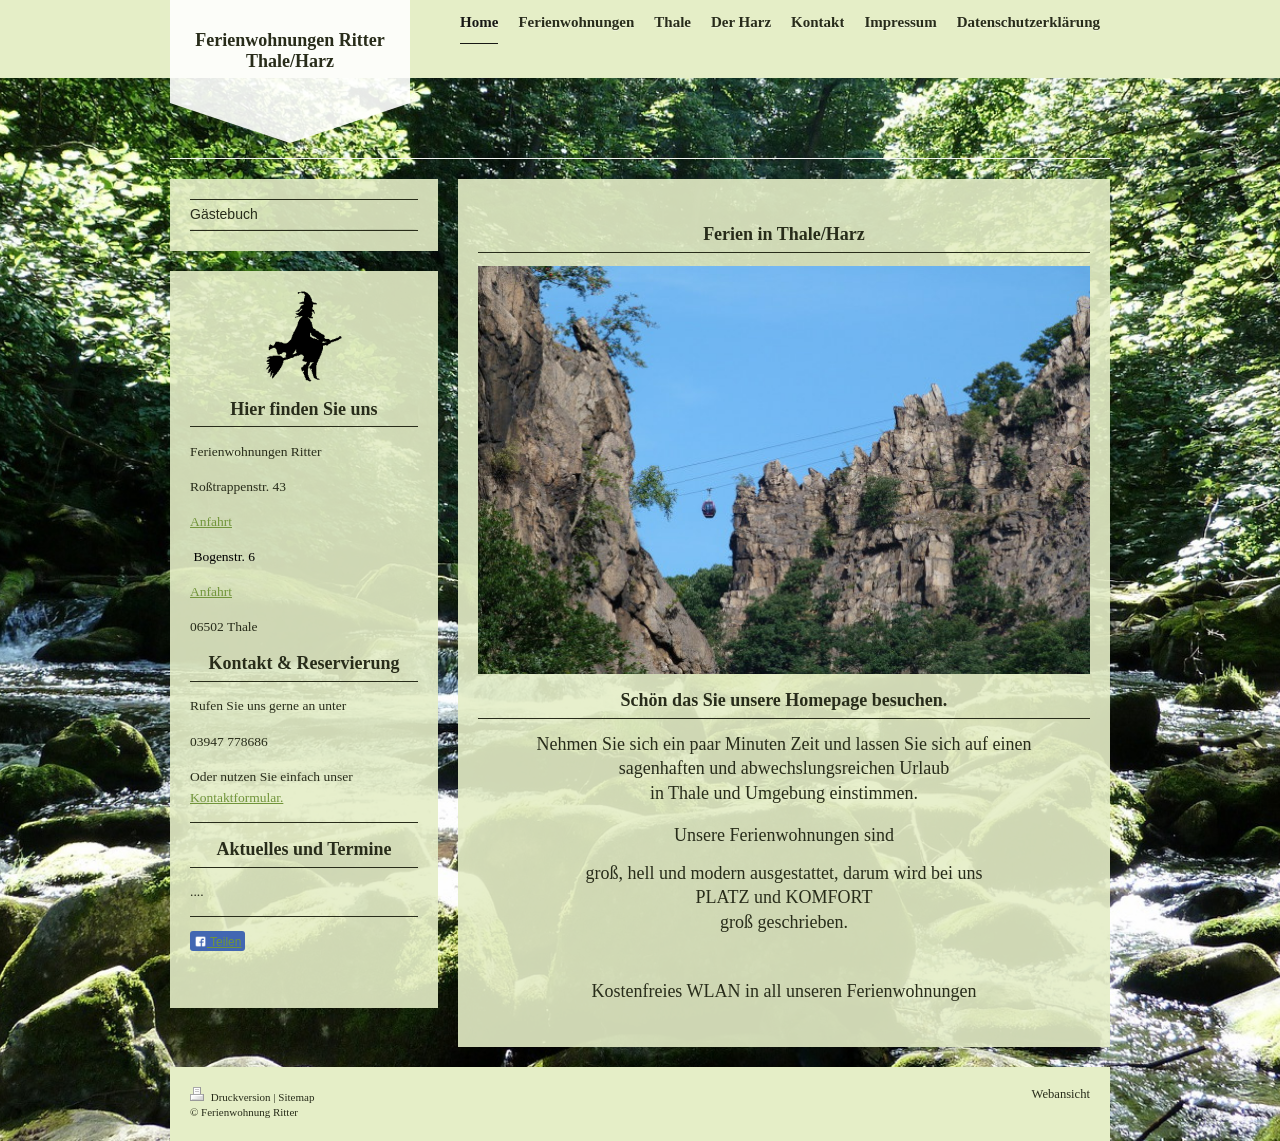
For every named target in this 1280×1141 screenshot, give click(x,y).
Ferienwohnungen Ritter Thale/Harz (289, 50)
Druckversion (231, 1097)
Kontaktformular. (236, 797)
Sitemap (296, 1097)
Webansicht (1061, 1094)
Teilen (217, 942)
